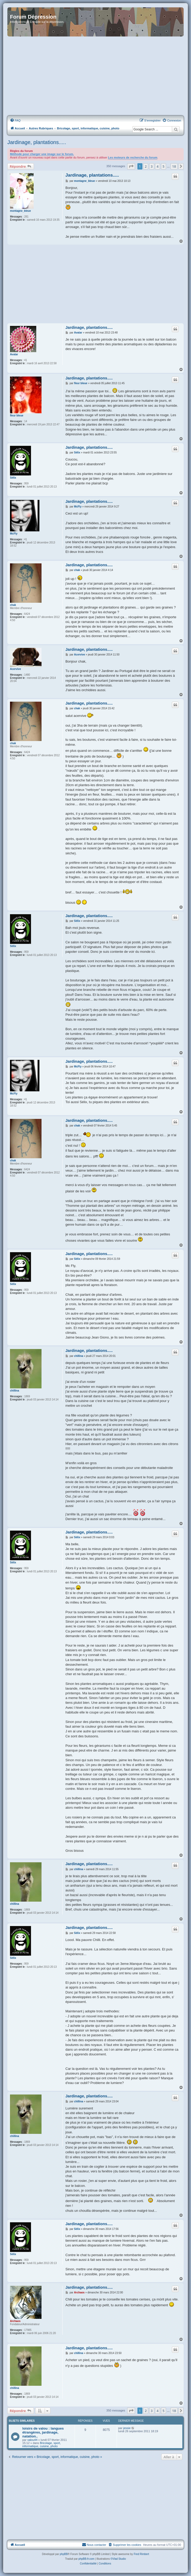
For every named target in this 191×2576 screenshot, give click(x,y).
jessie (127, 2428)
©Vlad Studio (118, 2558)
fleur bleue (16, 415)
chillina (14, 1390)
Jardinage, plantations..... (36, 142)
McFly (13, 533)
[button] (131, 166)
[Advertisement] (95, 76)
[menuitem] (15, 120)
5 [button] (163, 166)
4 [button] (157, 166)
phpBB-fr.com (87, 2558)
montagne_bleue (20, 210)
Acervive (15, 669)
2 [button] (146, 166)
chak (13, 605)
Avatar (14, 354)
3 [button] (152, 166)
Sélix (13, 477)
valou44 (32, 2439)
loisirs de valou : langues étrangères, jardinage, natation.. (43, 2432)
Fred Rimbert (141, 2554)
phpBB (64, 2554)
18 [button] (174, 166)
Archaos (15, 2321)
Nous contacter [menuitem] (94, 2544)
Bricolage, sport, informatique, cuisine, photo (41, 2444)
